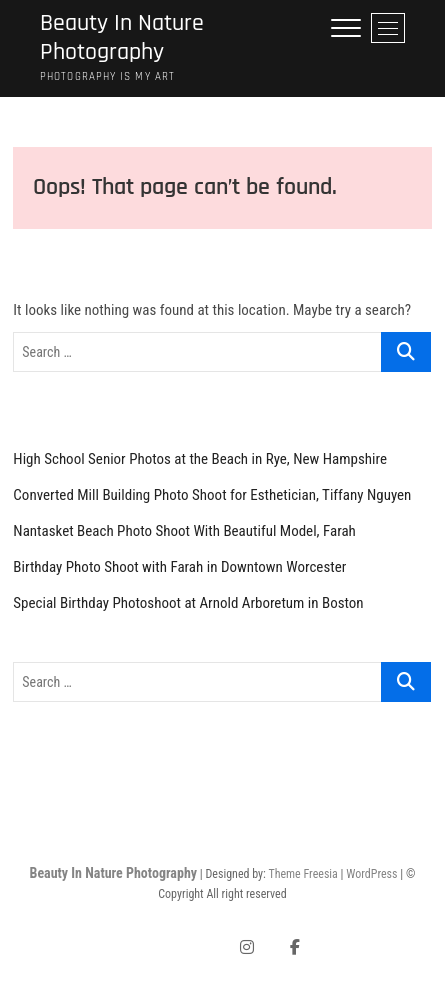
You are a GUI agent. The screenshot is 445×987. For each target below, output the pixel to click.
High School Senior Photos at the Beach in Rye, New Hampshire (200, 459)
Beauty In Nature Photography (122, 38)
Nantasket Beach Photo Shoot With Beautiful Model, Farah (184, 531)
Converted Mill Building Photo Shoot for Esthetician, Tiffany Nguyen (212, 495)
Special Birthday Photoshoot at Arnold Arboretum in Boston (188, 603)
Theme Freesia (302, 874)
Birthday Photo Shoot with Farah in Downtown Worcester (179, 567)
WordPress (371, 874)
